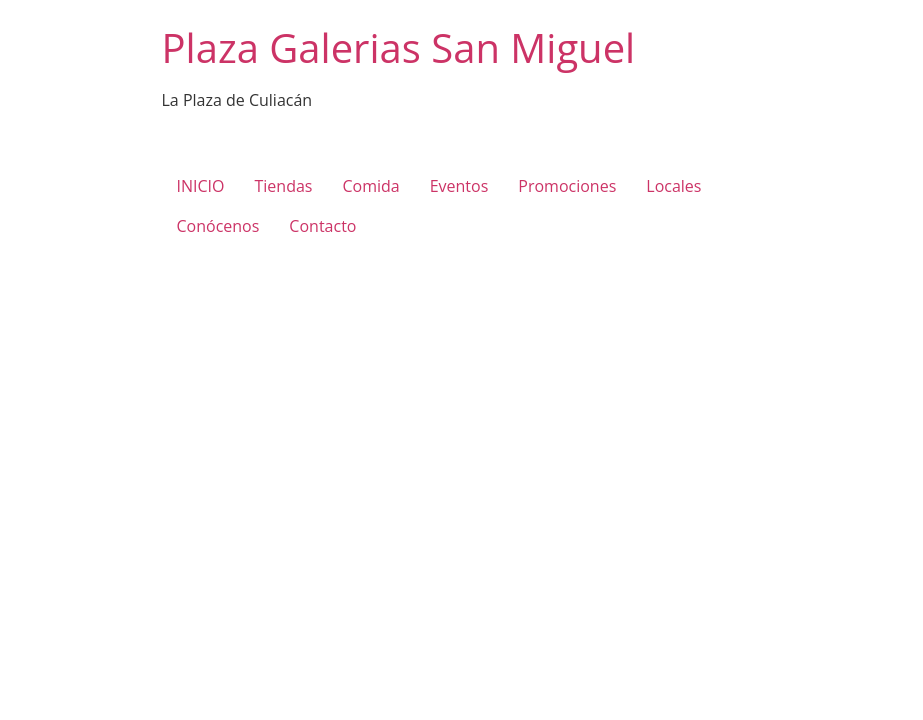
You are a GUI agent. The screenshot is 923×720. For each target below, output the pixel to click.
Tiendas (283, 186)
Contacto (322, 226)
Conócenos (218, 226)
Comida (370, 186)
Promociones (567, 186)
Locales (673, 186)
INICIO (201, 186)
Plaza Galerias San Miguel (399, 47)
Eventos (459, 186)
